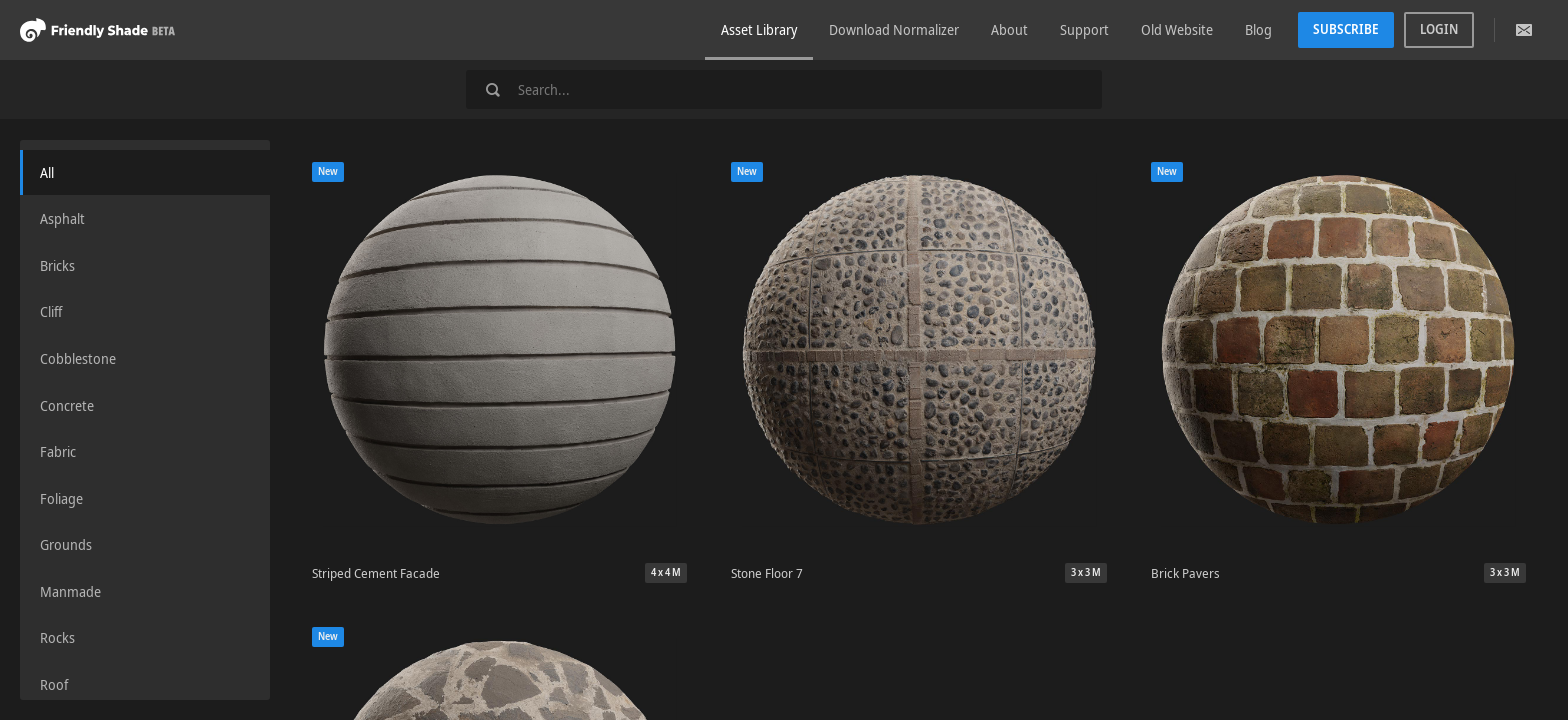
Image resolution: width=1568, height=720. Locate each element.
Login (1439, 29)
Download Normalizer (894, 29)
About (1009, 29)
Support (1084, 29)
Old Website (1177, 29)
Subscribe (1346, 29)
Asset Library (759, 29)
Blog (1258, 29)
